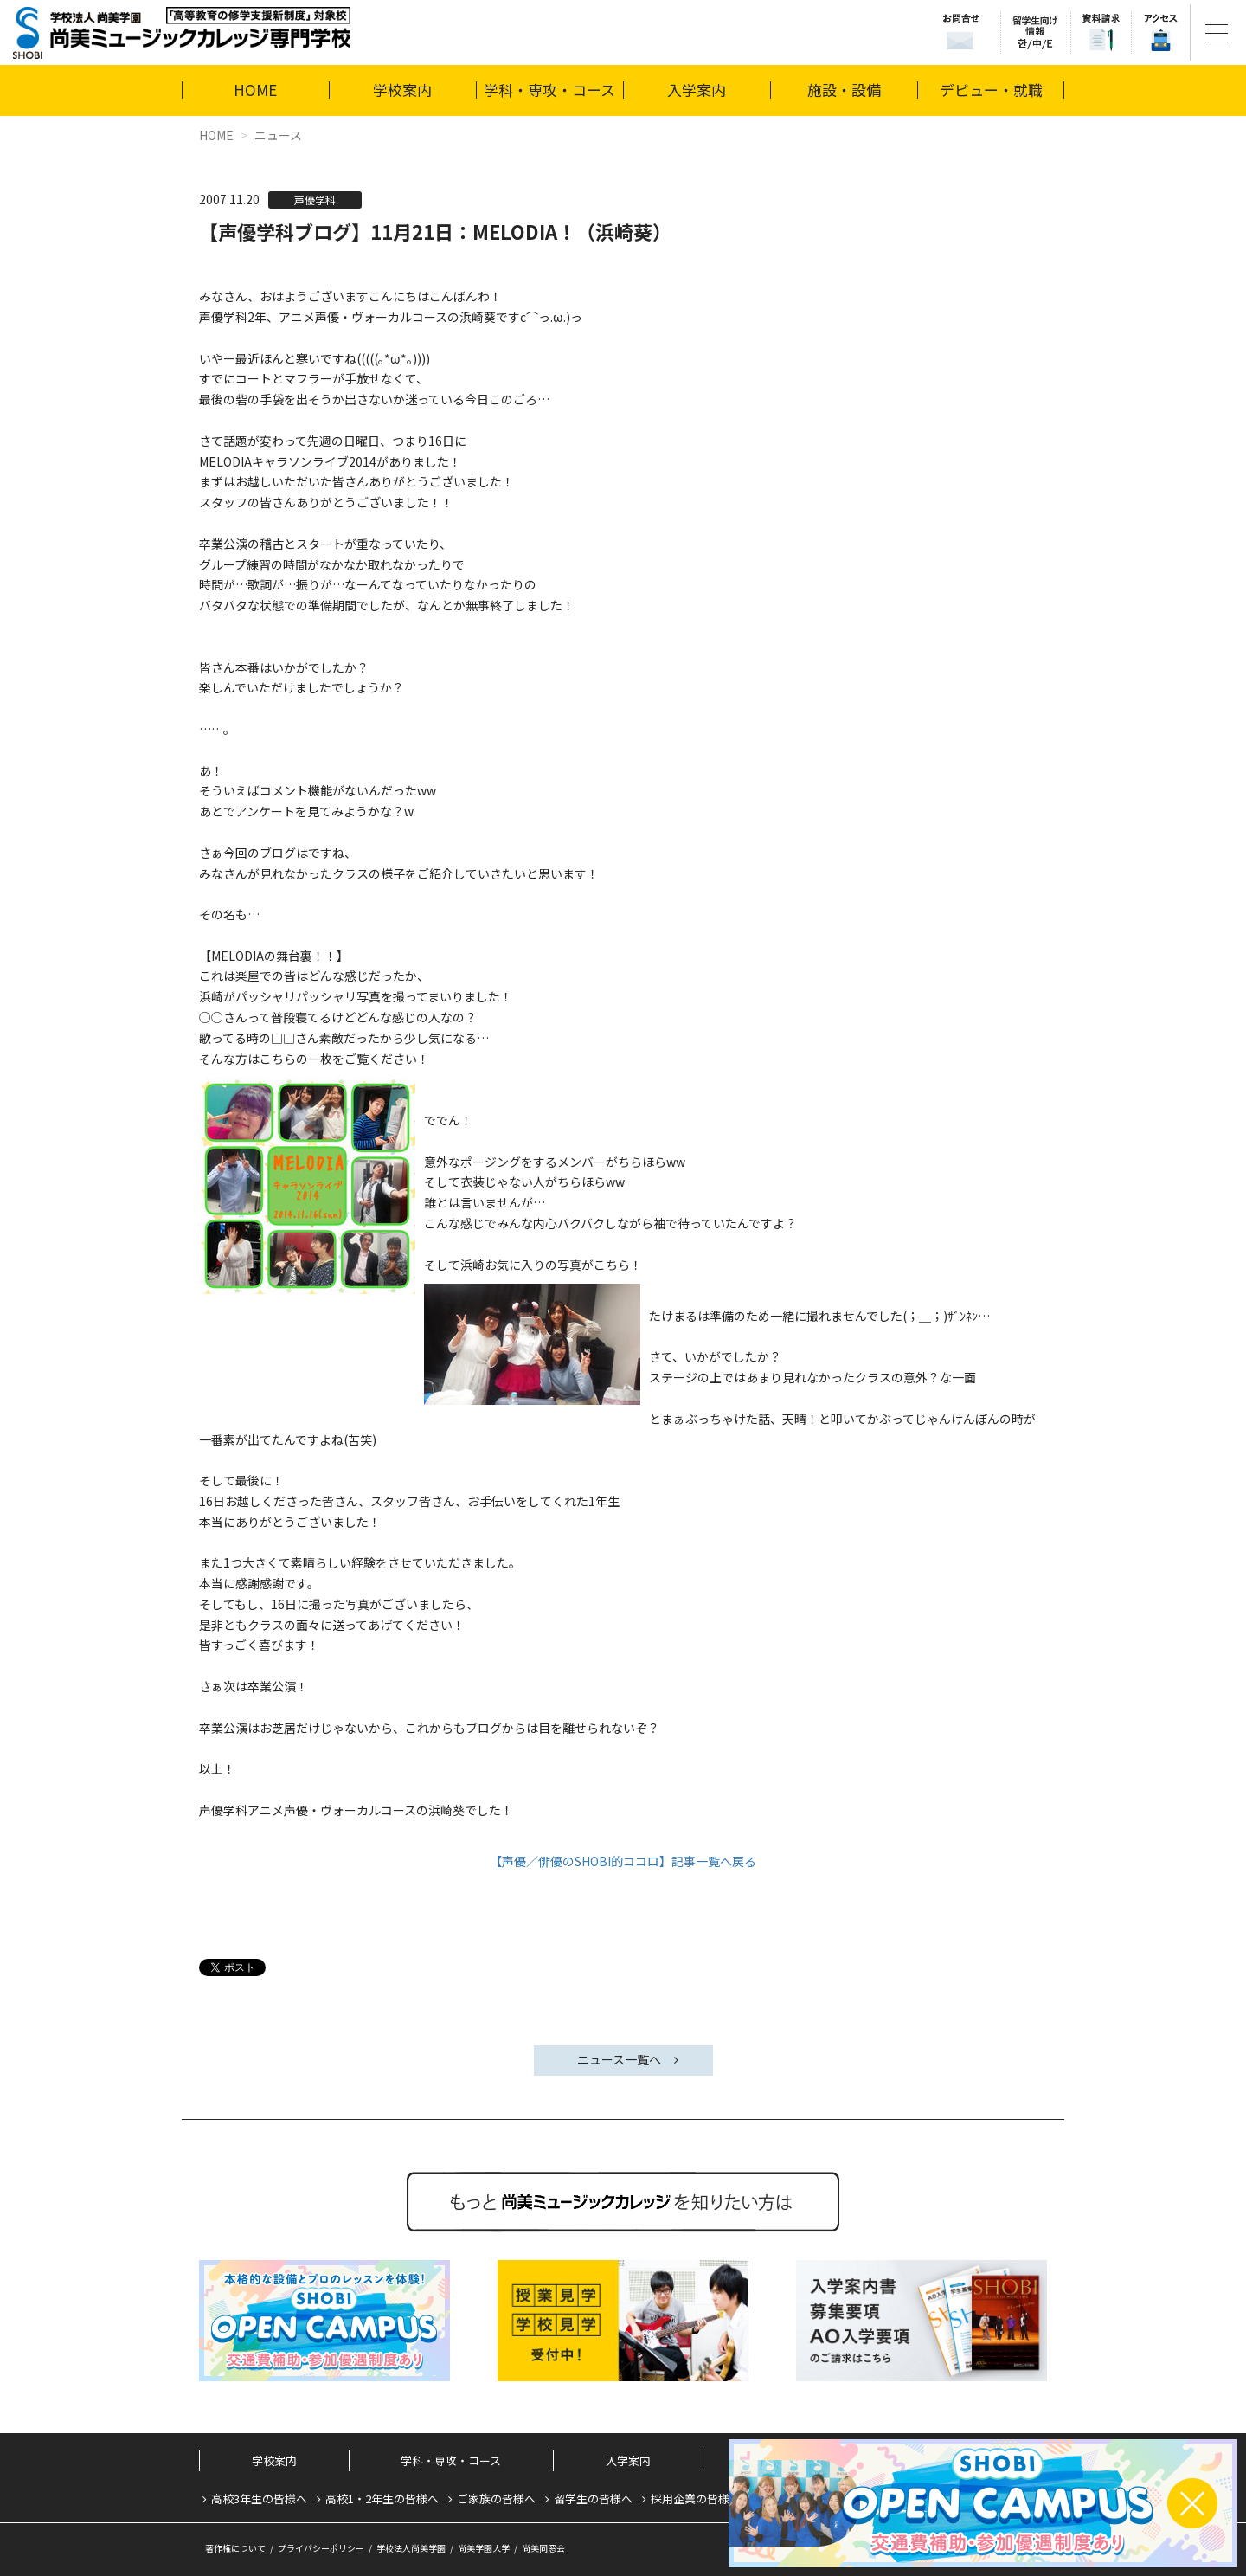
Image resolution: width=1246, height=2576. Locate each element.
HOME (255, 89)
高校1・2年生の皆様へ (382, 2498)
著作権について (235, 2547)
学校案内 (402, 89)
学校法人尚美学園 (411, 2547)
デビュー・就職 (991, 89)
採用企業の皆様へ (696, 2498)
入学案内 (696, 89)
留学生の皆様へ (593, 2498)
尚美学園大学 (484, 2547)
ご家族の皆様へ (496, 2498)
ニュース (278, 135)
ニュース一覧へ (619, 2059)
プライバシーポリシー (321, 2547)
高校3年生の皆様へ (259, 2498)
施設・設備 (844, 89)
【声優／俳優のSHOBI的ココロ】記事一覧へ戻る (623, 1861)
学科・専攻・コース (549, 89)
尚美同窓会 (543, 2547)
